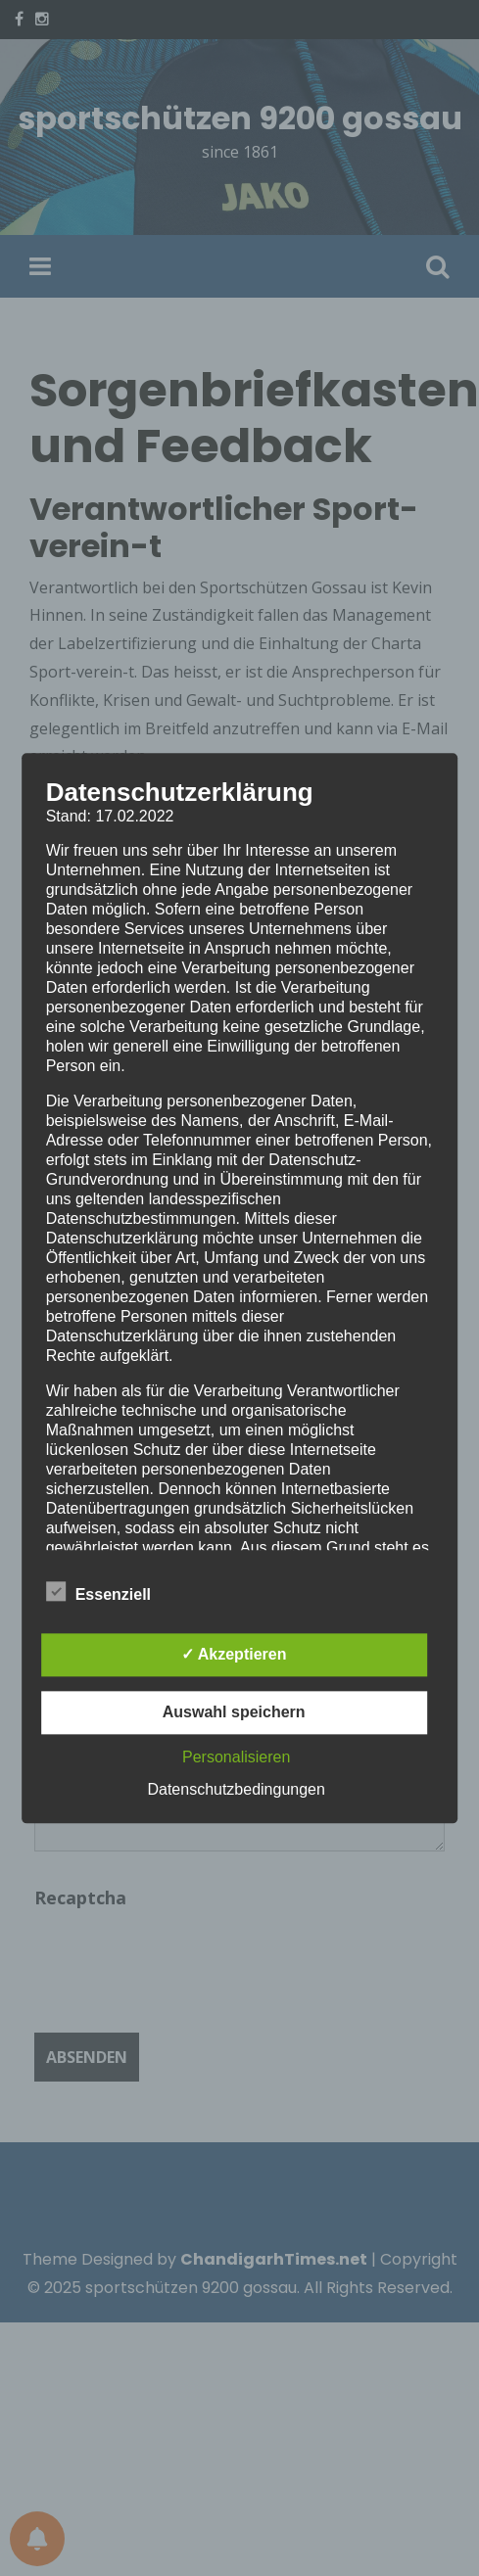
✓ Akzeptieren (234, 1654)
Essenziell (98, 1591)
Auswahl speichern (234, 1712)
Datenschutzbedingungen (235, 1789)
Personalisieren (236, 1757)
